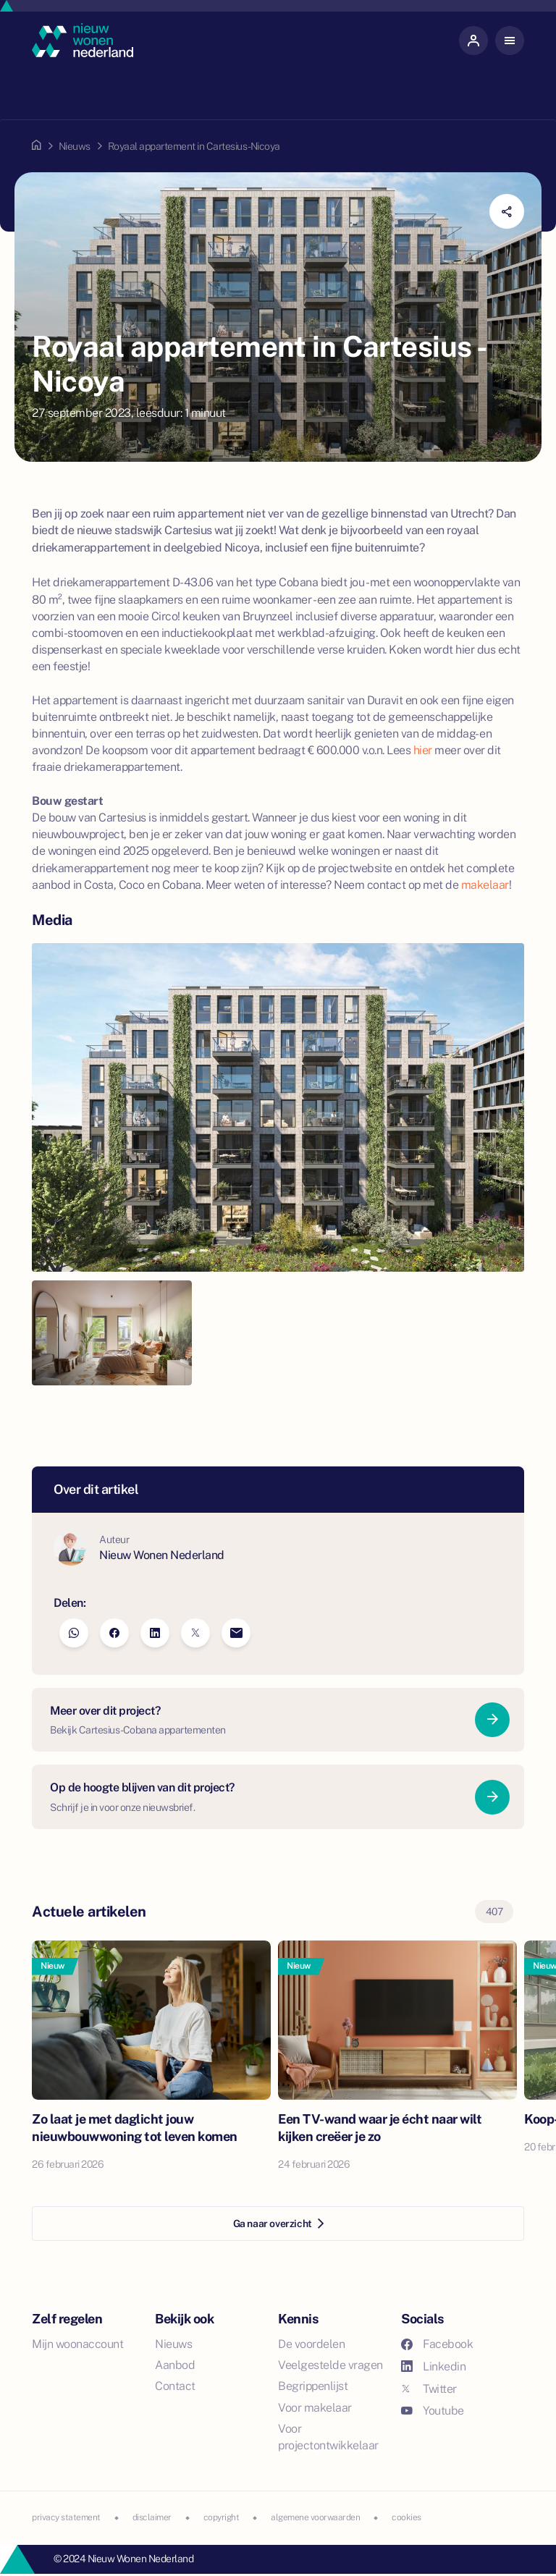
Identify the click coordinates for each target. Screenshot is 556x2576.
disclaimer (152, 2517)
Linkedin (433, 2366)
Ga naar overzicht (278, 2223)
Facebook (437, 2344)
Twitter (429, 2389)
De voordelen (311, 2344)
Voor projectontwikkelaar (328, 2437)
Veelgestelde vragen (330, 2365)
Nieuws (74, 146)
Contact (175, 2386)
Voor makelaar (315, 2408)
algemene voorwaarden (315, 2517)
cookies (406, 2517)
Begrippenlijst (313, 2386)
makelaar (485, 885)
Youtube (432, 2410)
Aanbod (175, 2365)
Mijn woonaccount (77, 2344)
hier (422, 750)
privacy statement (66, 2517)
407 (494, 1911)
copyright (221, 2517)
